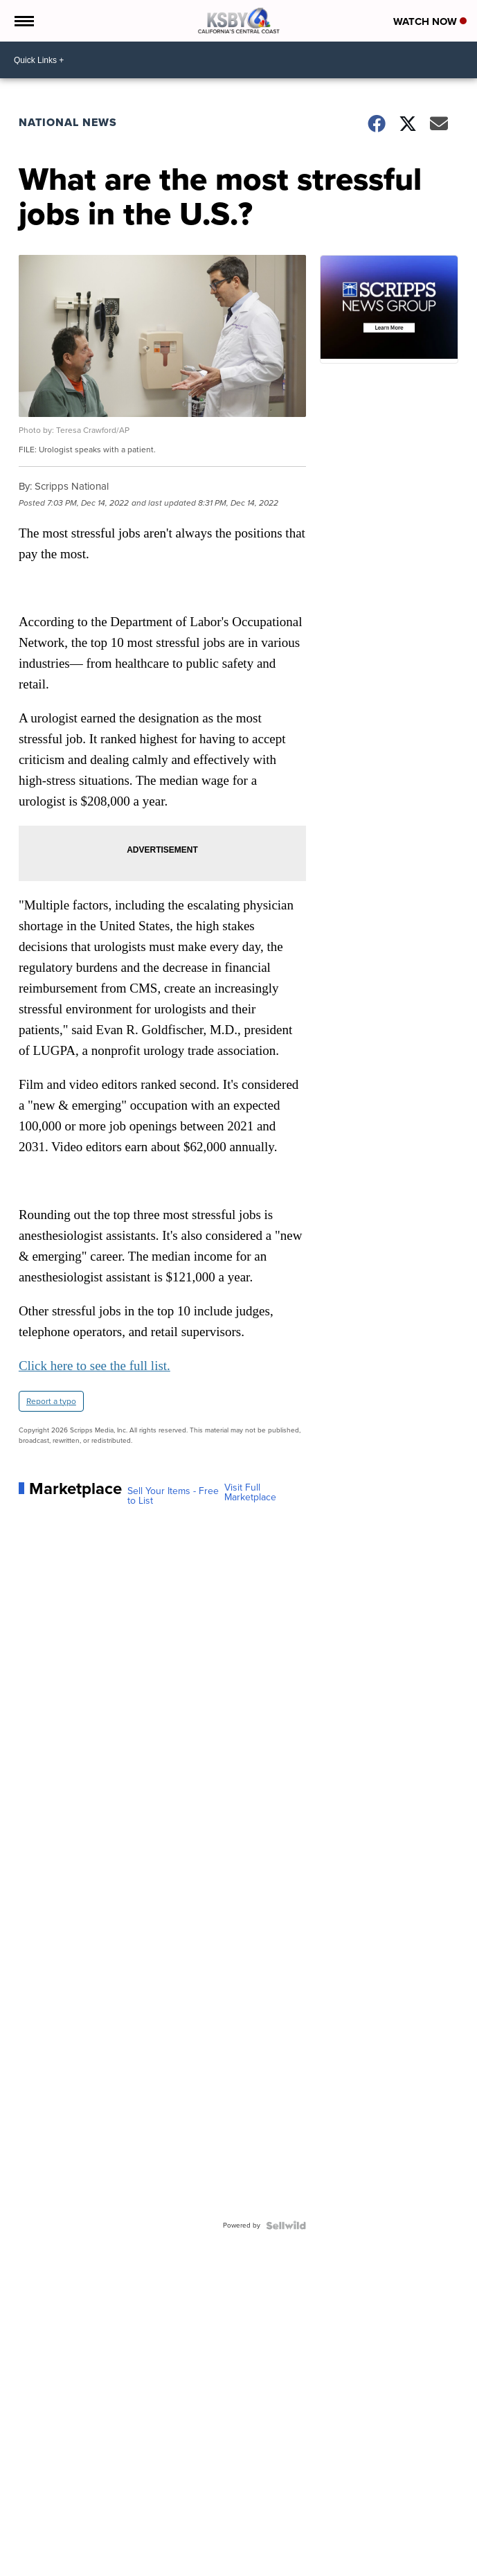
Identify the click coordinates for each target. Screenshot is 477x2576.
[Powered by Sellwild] (286, 2225)
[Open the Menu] (23, 21)
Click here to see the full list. (94, 1365)
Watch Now (430, 21)
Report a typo (51, 1401)
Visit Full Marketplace (250, 1492)
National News (68, 122)
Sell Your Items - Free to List (173, 1496)
